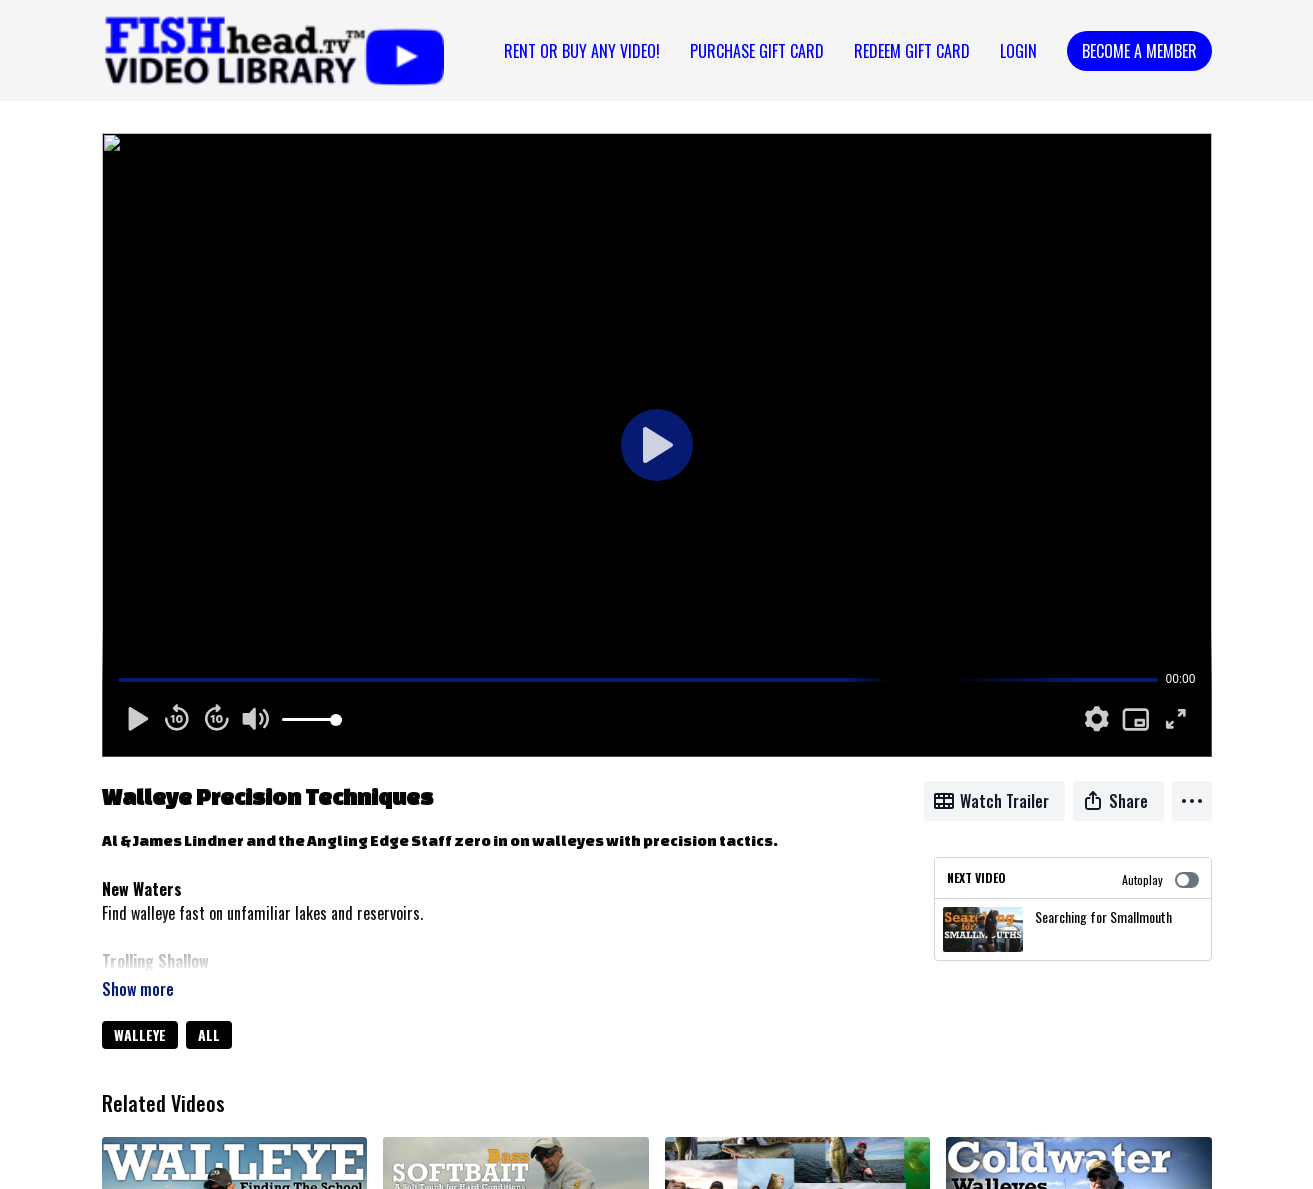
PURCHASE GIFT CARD (757, 51)
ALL (209, 1034)
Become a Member (1139, 51)
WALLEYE (140, 1034)
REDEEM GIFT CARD (912, 51)
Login (1018, 51)
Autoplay (1160, 879)
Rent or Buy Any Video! (582, 51)
